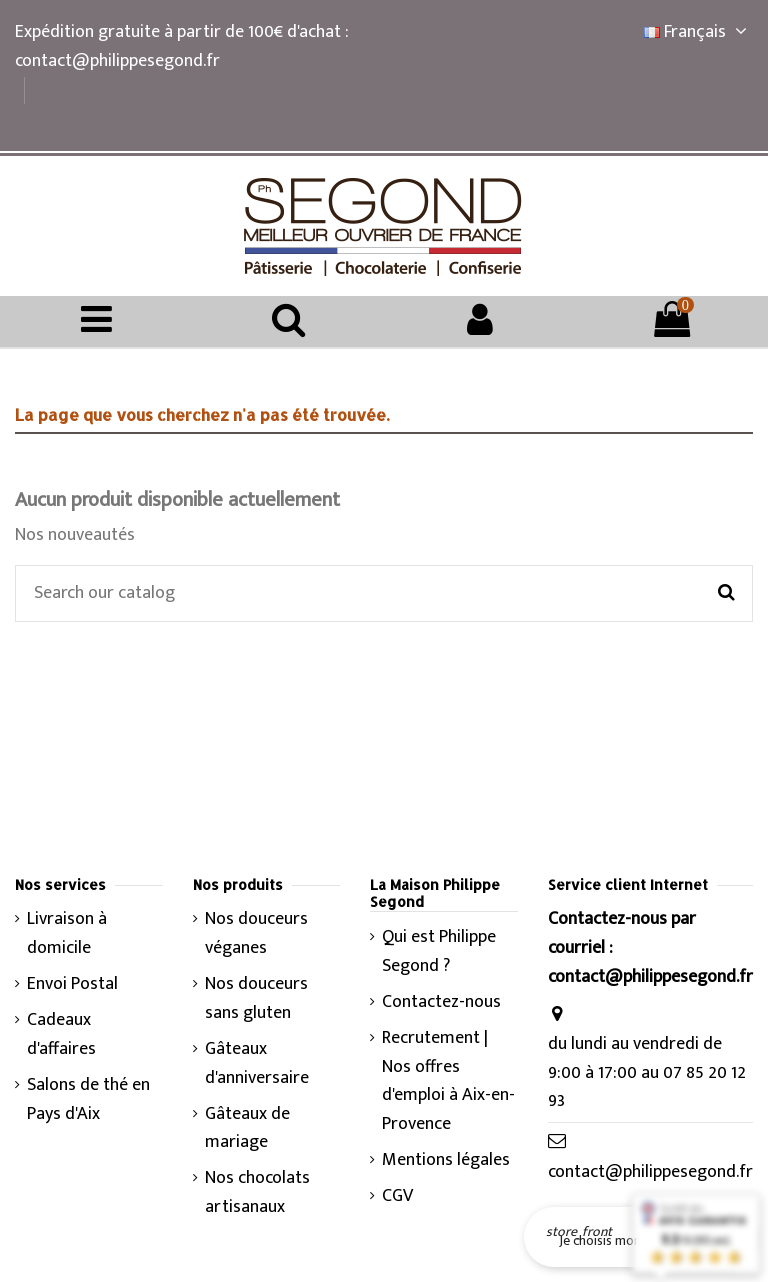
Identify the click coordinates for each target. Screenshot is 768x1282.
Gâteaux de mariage (247, 1129)
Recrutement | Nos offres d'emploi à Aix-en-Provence (448, 1081)
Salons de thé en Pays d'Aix (88, 1100)
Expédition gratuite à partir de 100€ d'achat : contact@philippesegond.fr (181, 46)
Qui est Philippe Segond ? (439, 952)
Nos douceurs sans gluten (256, 999)
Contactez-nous (441, 1002)
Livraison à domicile (67, 934)
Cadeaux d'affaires (61, 1035)
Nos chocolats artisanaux (257, 1193)
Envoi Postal (72, 984)
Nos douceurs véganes (256, 934)
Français (698, 32)
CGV (397, 1196)
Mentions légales (446, 1160)
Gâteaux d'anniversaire (257, 1064)
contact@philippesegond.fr (650, 1172)
